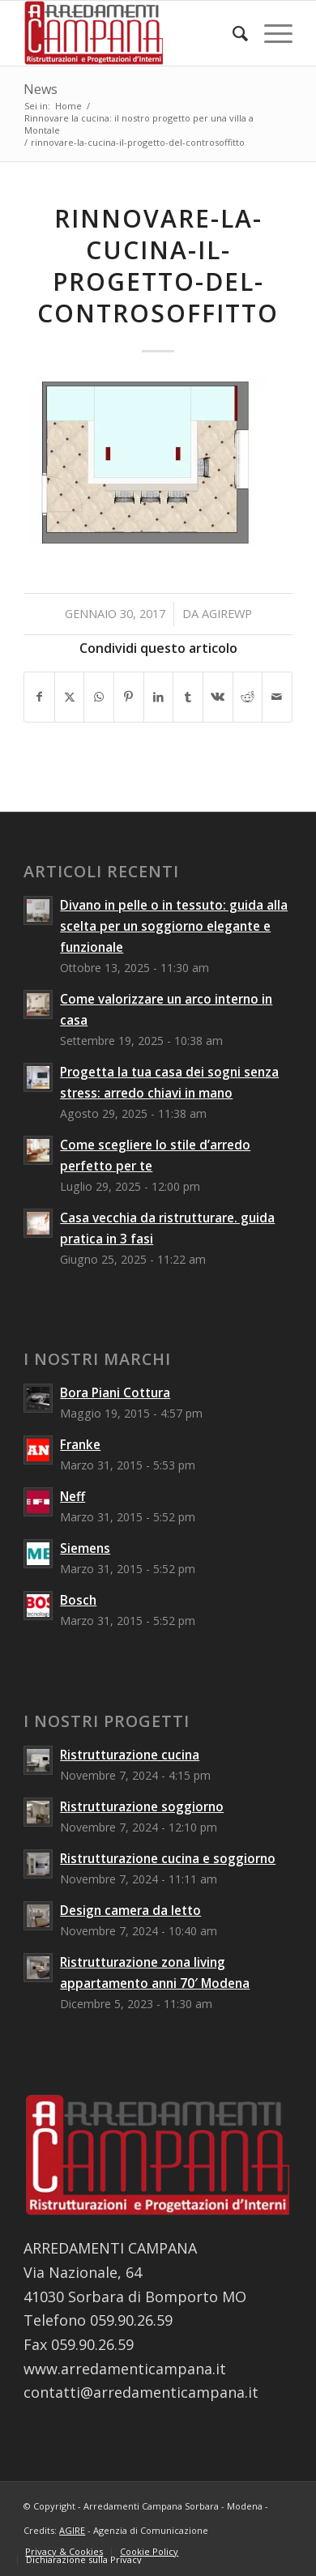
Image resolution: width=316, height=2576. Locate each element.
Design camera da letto (130, 1910)
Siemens (85, 1548)
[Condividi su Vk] (218, 697)
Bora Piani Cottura (115, 1392)
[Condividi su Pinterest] (128, 697)
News (40, 89)
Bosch (78, 1600)
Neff (72, 1496)
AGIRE (72, 2530)
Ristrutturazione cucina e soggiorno (167, 1858)
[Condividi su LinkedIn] (158, 697)
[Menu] (270, 33)
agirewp (227, 613)
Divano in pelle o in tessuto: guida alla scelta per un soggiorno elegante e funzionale (174, 926)
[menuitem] (232, 33)
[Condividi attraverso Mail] (277, 697)
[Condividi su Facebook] (39, 697)
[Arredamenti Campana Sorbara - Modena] (130, 33)
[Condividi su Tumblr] (188, 697)
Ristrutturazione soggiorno (142, 1806)
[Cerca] (232, 33)
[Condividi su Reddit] (248, 697)
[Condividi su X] (69, 697)
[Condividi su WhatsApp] (98, 697)
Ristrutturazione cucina (129, 1754)
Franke (80, 1444)
